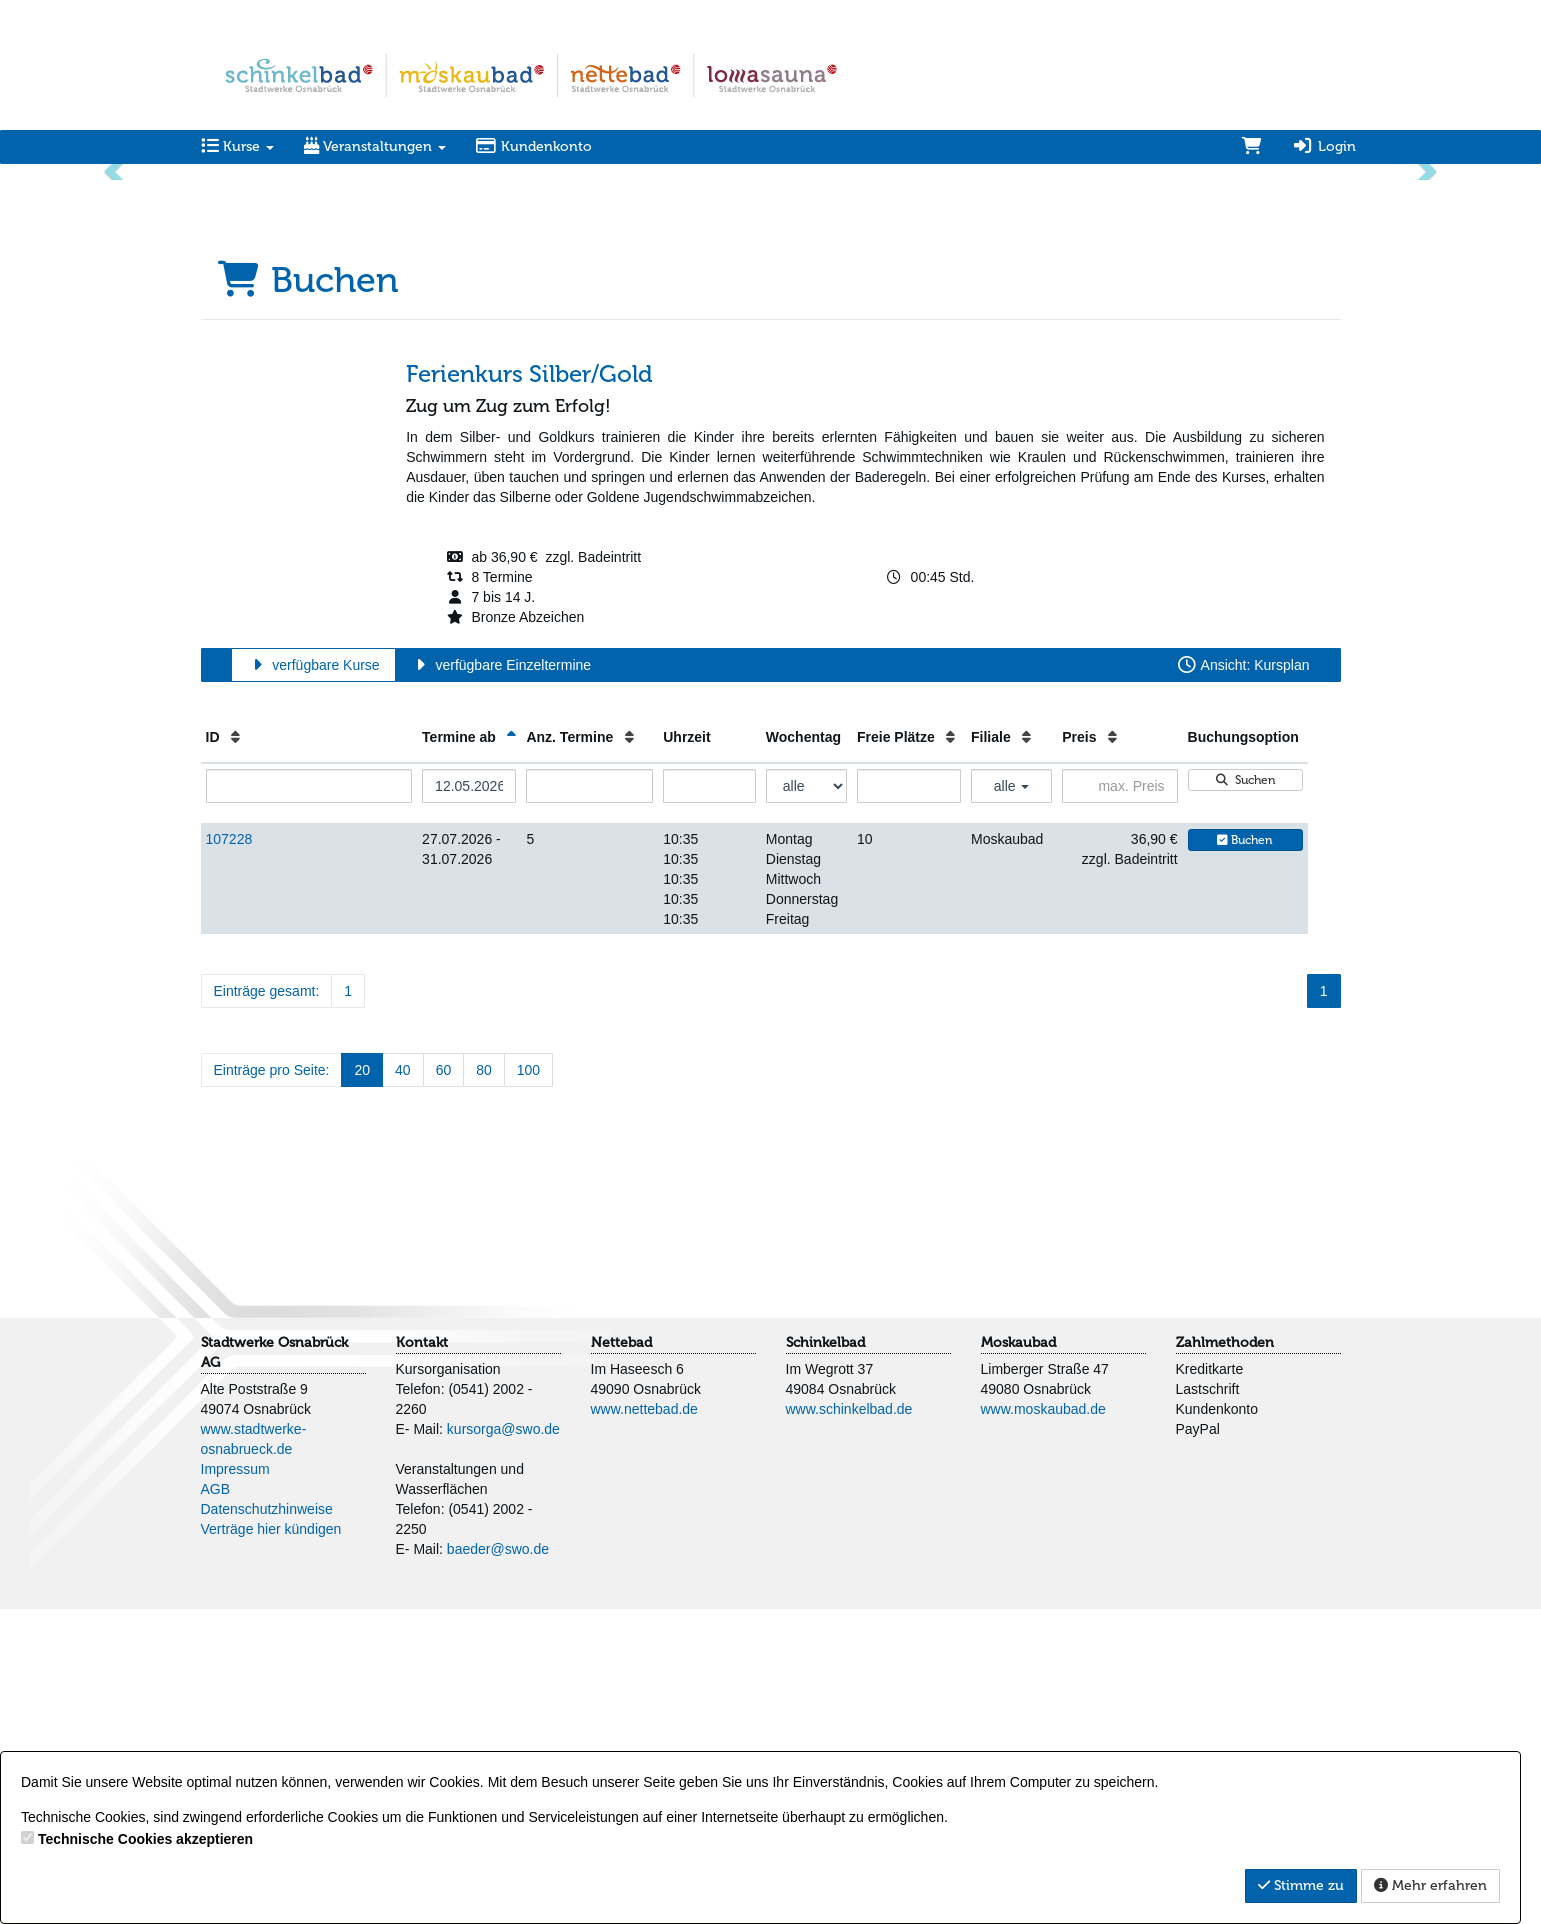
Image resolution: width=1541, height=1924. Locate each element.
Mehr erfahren (1430, 1885)
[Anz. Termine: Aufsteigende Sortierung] (629, 1052)
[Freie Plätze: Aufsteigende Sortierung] (950, 1052)
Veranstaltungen (375, 146)
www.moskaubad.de (1043, 1724)
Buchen (1245, 1155)
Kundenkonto (534, 146)
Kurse (237, 146)
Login (1324, 146)
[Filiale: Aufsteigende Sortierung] (1026, 1052)
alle (1012, 1101)
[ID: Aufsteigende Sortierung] (235, 1052)
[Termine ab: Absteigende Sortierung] (511, 1052)
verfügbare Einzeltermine (500, 980)
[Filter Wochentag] (806, 1101)
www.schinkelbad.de (849, 1724)
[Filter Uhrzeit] (709, 1101)
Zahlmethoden (1225, 1657)
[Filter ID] (309, 1101)
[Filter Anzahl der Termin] (589, 1101)
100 (528, 1385)
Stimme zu (1301, 1885)
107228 (229, 1154)
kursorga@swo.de (503, 1744)
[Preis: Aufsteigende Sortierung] (1112, 1052)
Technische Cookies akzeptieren (145, 1839)
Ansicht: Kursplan (1243, 980)
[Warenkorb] (1252, 147)
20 (362, 1385)
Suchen (1245, 1095)
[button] (115, 327)
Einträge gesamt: (267, 1306)
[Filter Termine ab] (469, 1101)
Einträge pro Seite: (272, 1385)
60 (444, 1385)
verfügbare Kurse (313, 980)
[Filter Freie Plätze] (909, 1101)
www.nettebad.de (644, 1724)
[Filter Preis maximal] (1119, 1101)
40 (403, 1385)
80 (484, 1385)
